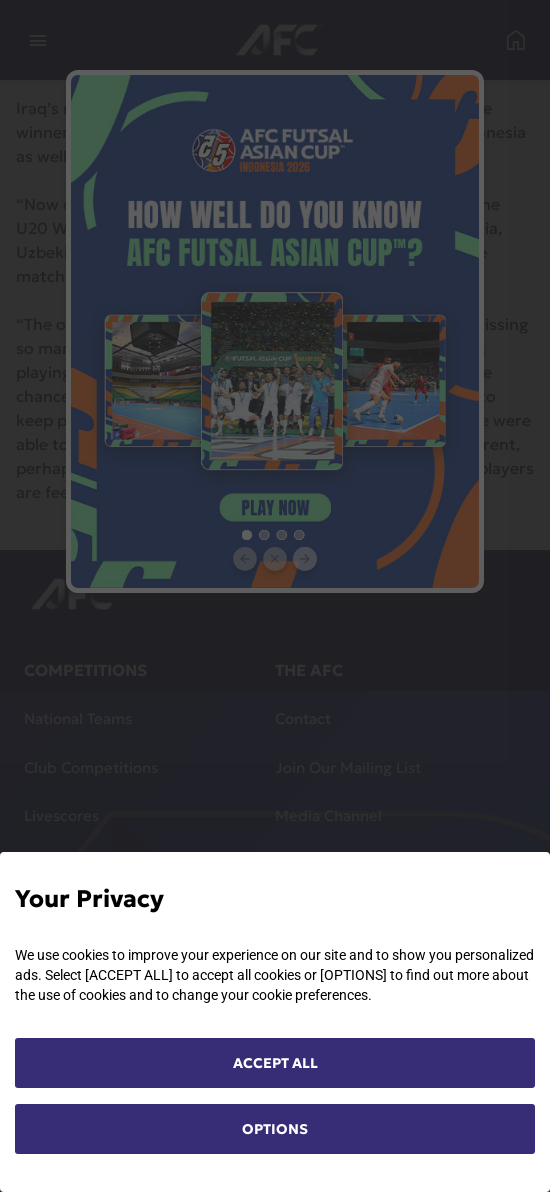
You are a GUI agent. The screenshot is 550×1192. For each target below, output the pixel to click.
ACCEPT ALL (275, 1063)
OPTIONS (275, 1129)
